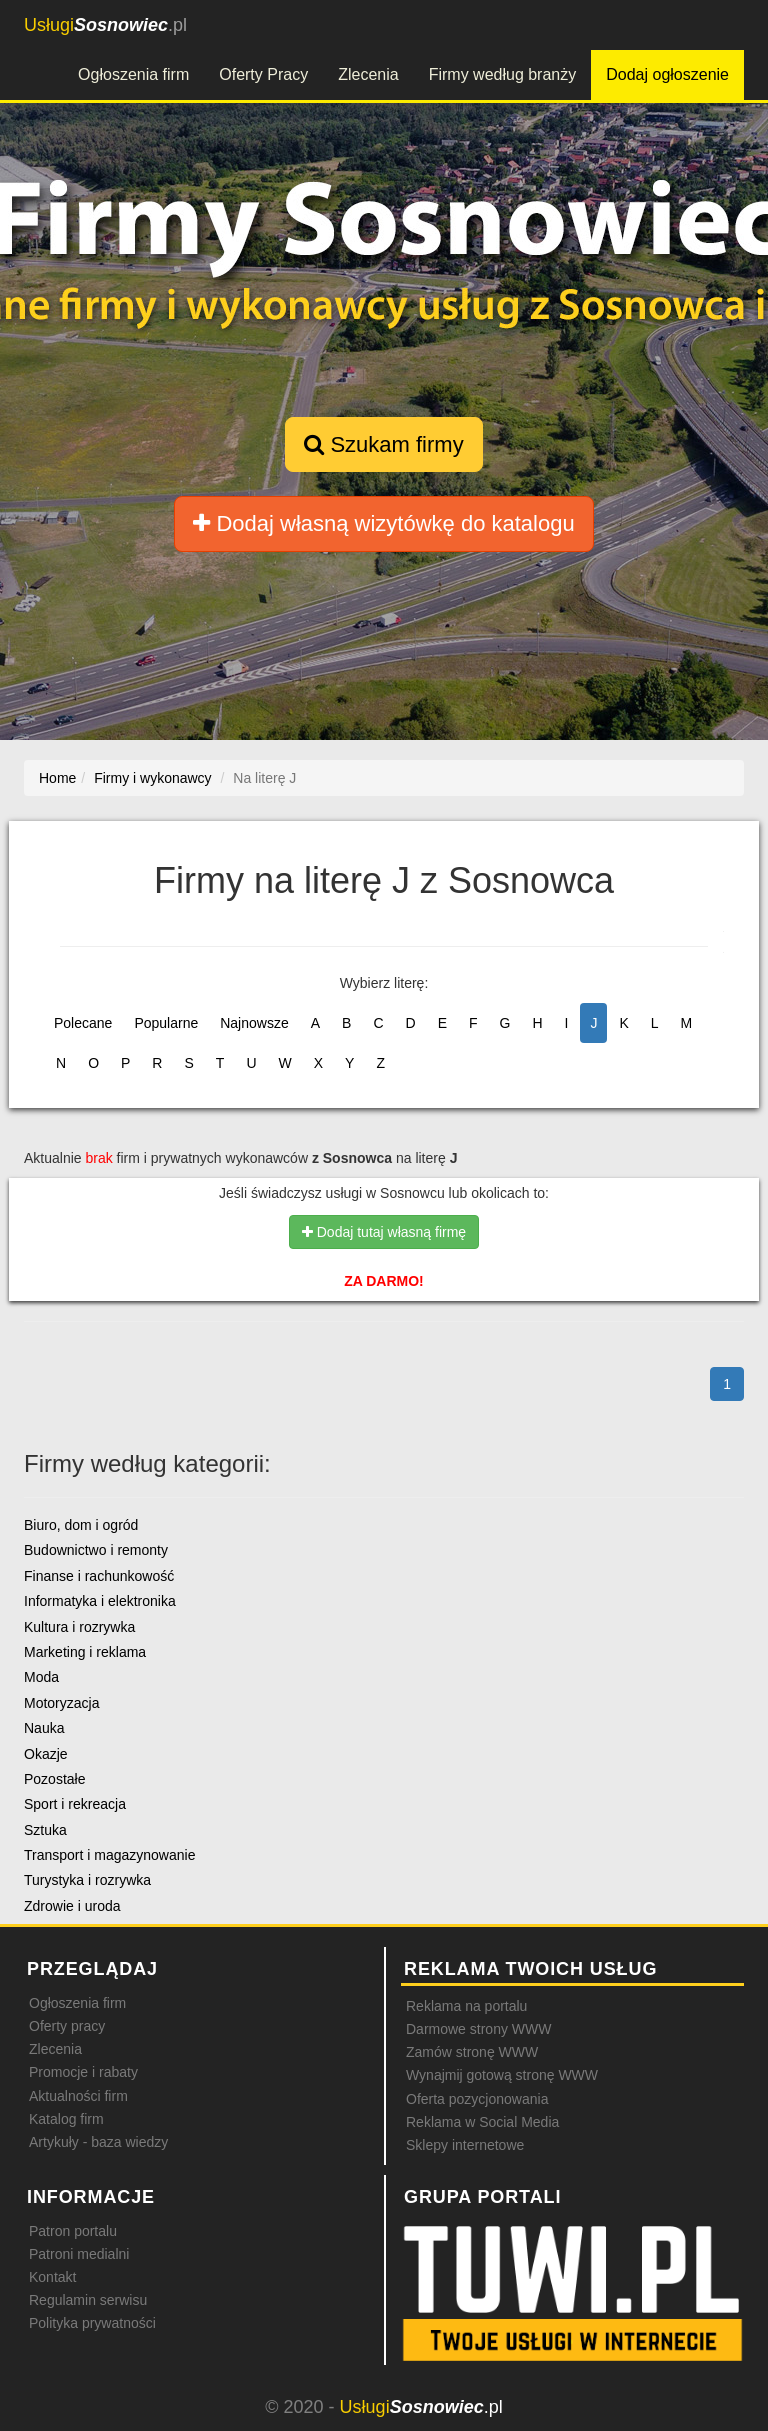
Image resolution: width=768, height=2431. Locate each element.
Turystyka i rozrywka (87, 1880)
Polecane (83, 1023)
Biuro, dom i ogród (81, 1525)
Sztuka (45, 1830)
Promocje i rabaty (83, 2072)
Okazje (46, 1754)
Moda (41, 1677)
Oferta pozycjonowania (477, 2099)
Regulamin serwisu (88, 2300)
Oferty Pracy (263, 74)
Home (57, 778)
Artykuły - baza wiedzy (98, 2142)
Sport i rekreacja (75, 1804)
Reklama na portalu (466, 2006)
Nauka (44, 1728)
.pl (105, 25)
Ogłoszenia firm (133, 74)
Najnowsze (254, 1023)
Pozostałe (54, 1779)
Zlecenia (368, 74)
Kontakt (52, 2277)
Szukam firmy (383, 444)
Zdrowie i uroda (72, 1906)
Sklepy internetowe (465, 2145)
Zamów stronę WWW (472, 2052)
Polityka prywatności (92, 2323)
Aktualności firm (78, 2096)
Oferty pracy (67, 2026)
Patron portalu (73, 2231)
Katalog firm (66, 2119)
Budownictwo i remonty (96, 1550)
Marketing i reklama (85, 1652)
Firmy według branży (503, 74)
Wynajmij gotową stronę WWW (502, 2075)
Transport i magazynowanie (109, 1855)
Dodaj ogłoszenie (667, 74)
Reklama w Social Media (482, 2122)
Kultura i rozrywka (79, 1627)
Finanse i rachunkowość (99, 1576)
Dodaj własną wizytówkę (383, 523)
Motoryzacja (61, 1703)
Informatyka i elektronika (100, 1601)
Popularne (166, 1023)
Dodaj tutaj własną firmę (384, 1232)
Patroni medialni (79, 2254)
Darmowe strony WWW (478, 2029)
